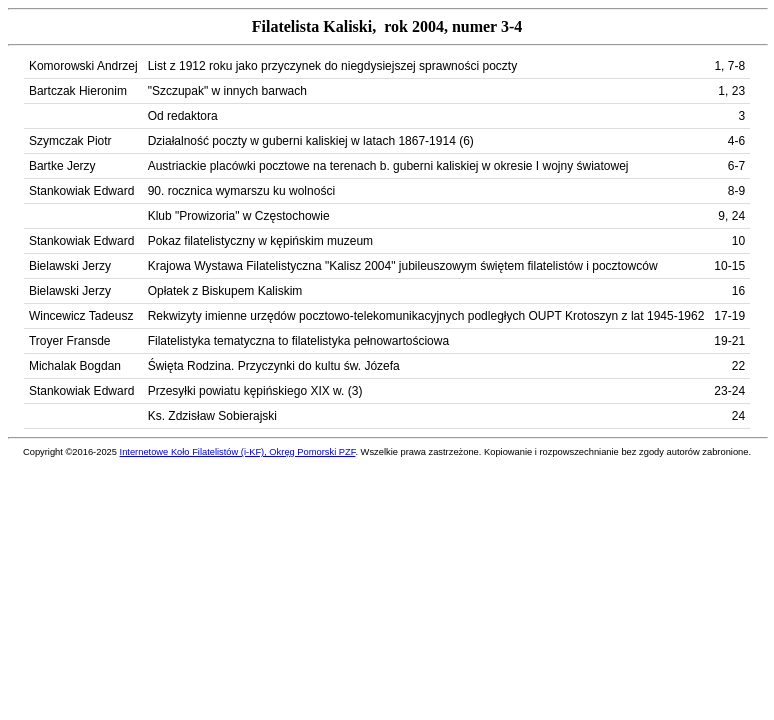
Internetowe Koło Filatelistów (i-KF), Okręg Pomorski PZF (238, 452)
